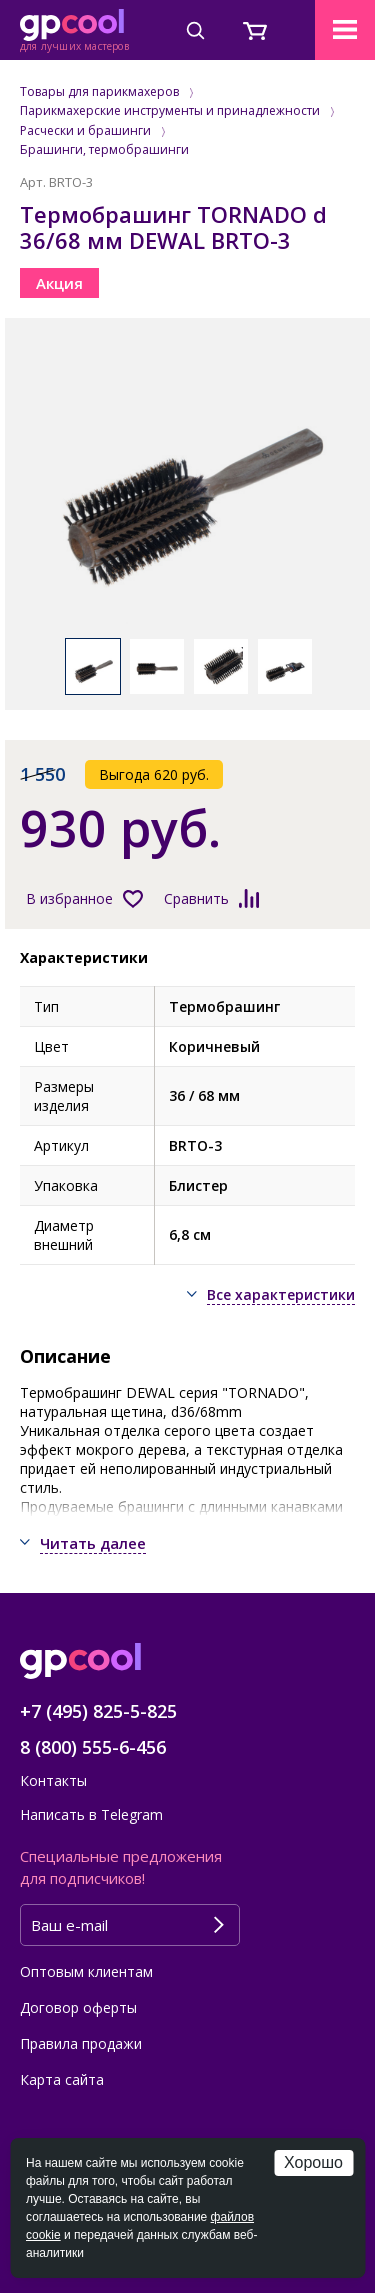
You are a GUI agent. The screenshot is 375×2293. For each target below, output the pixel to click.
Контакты (53, 1780)
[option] (187, 488)
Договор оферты (78, 2007)
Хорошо (313, 2162)
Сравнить (196, 898)
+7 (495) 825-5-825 (98, 1711)
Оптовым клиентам (86, 1971)
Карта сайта (62, 2079)
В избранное (69, 898)
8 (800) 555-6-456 (93, 1747)
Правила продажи (81, 2043)
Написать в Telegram (91, 1814)
